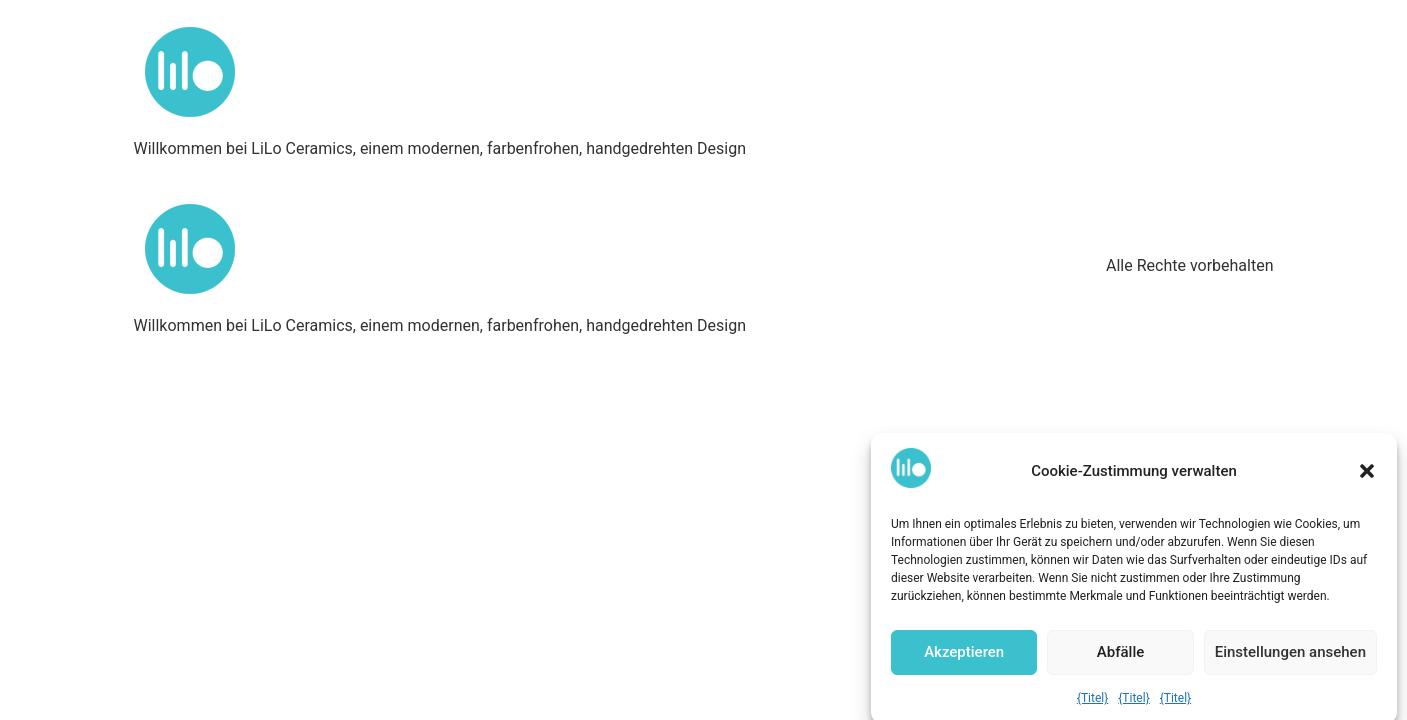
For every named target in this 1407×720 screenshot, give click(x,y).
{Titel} (1092, 701)
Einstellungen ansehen (1290, 656)
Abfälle (1120, 656)
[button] (1367, 475)
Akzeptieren (964, 656)
